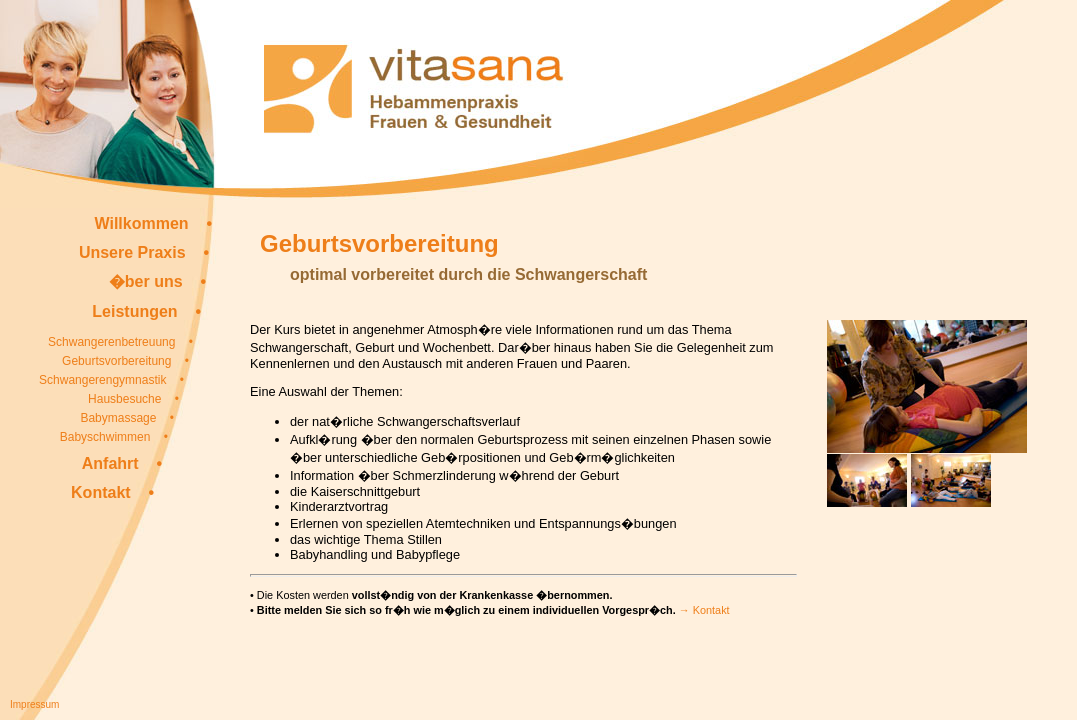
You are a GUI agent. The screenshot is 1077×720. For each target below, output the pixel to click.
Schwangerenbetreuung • (120, 342)
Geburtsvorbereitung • (125, 361)
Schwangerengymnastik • (111, 380)
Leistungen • (146, 311)
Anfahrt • (122, 463)
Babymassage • (127, 418)
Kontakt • (112, 492)
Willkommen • (153, 223)
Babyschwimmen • (114, 437)
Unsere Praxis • (144, 252)
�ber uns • (157, 281)
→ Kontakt (704, 610)
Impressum (34, 704)
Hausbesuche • (133, 399)
